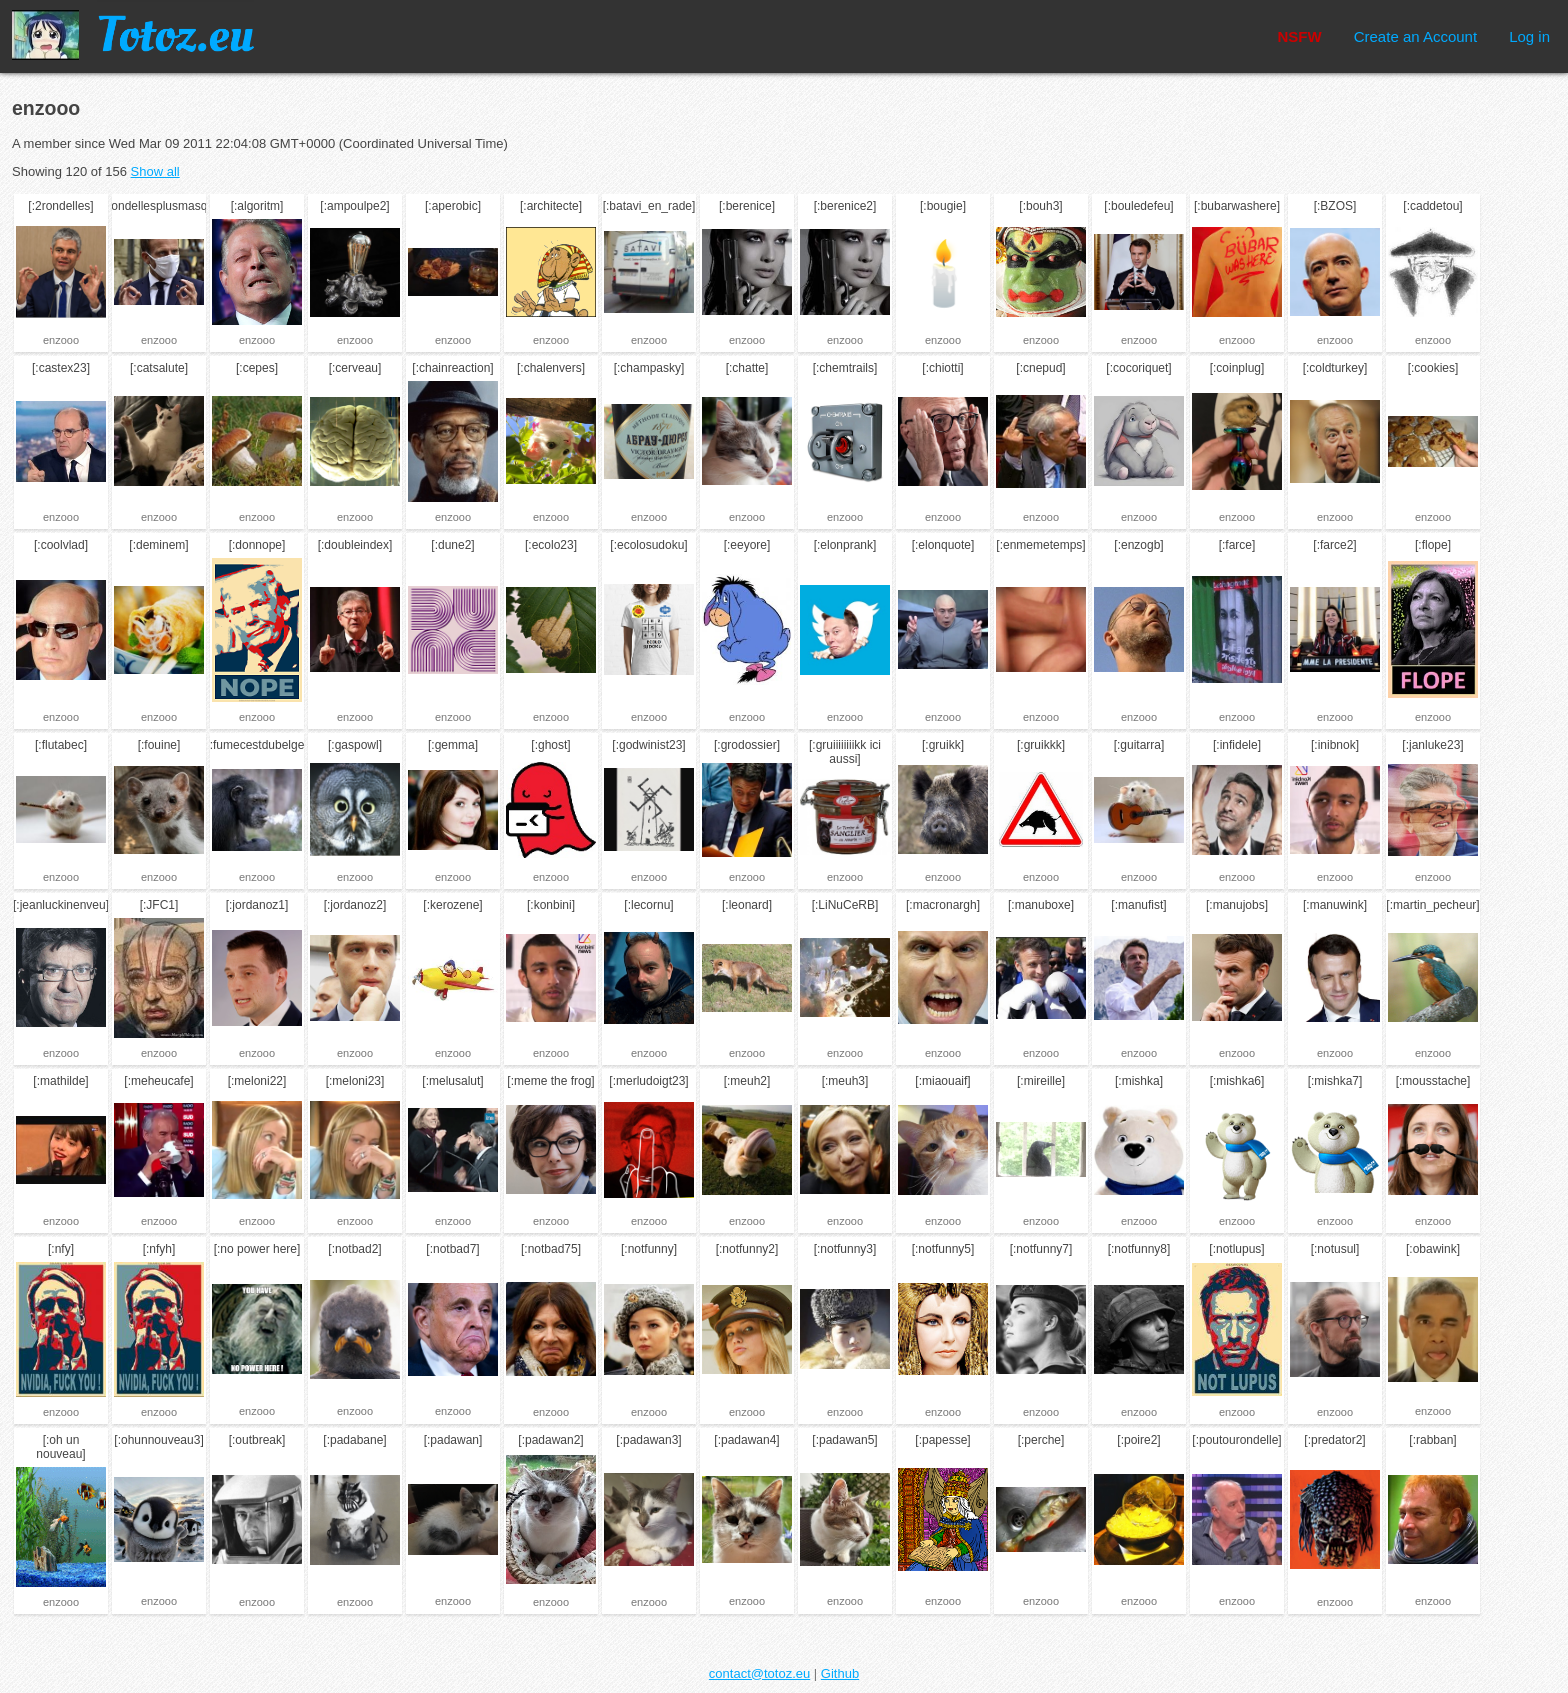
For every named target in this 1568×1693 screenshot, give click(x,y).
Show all (155, 171)
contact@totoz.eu (759, 1673)
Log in (1529, 36)
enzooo (61, 340)
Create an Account (1415, 36)
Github (840, 1673)
